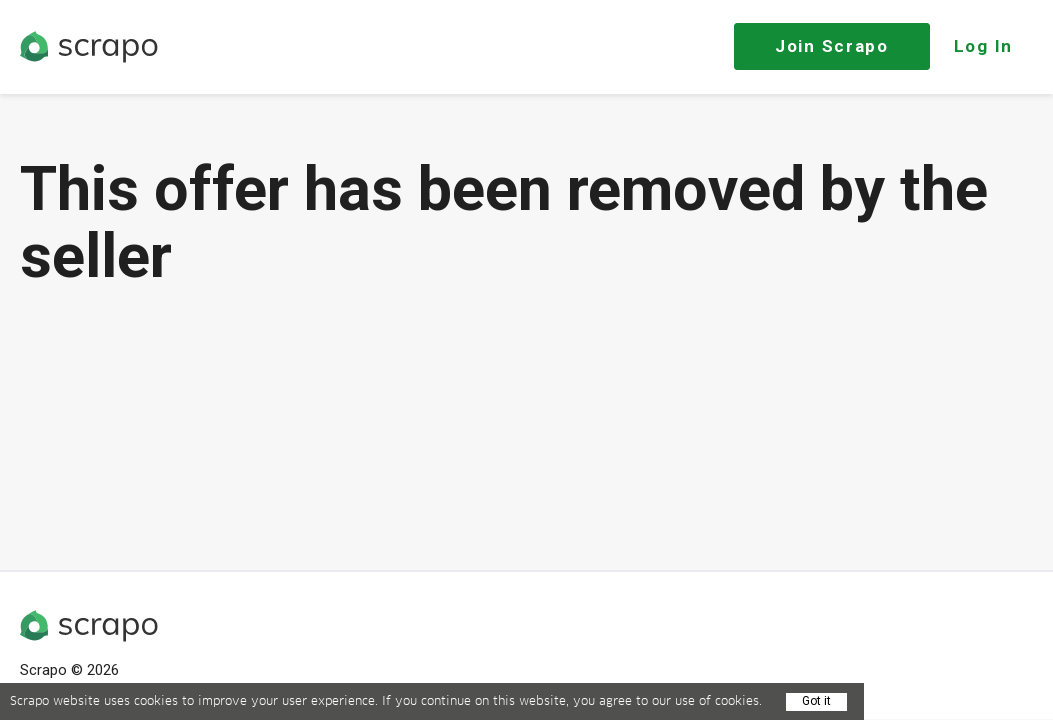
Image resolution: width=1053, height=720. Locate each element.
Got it (816, 701)
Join (832, 46)
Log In (983, 46)
